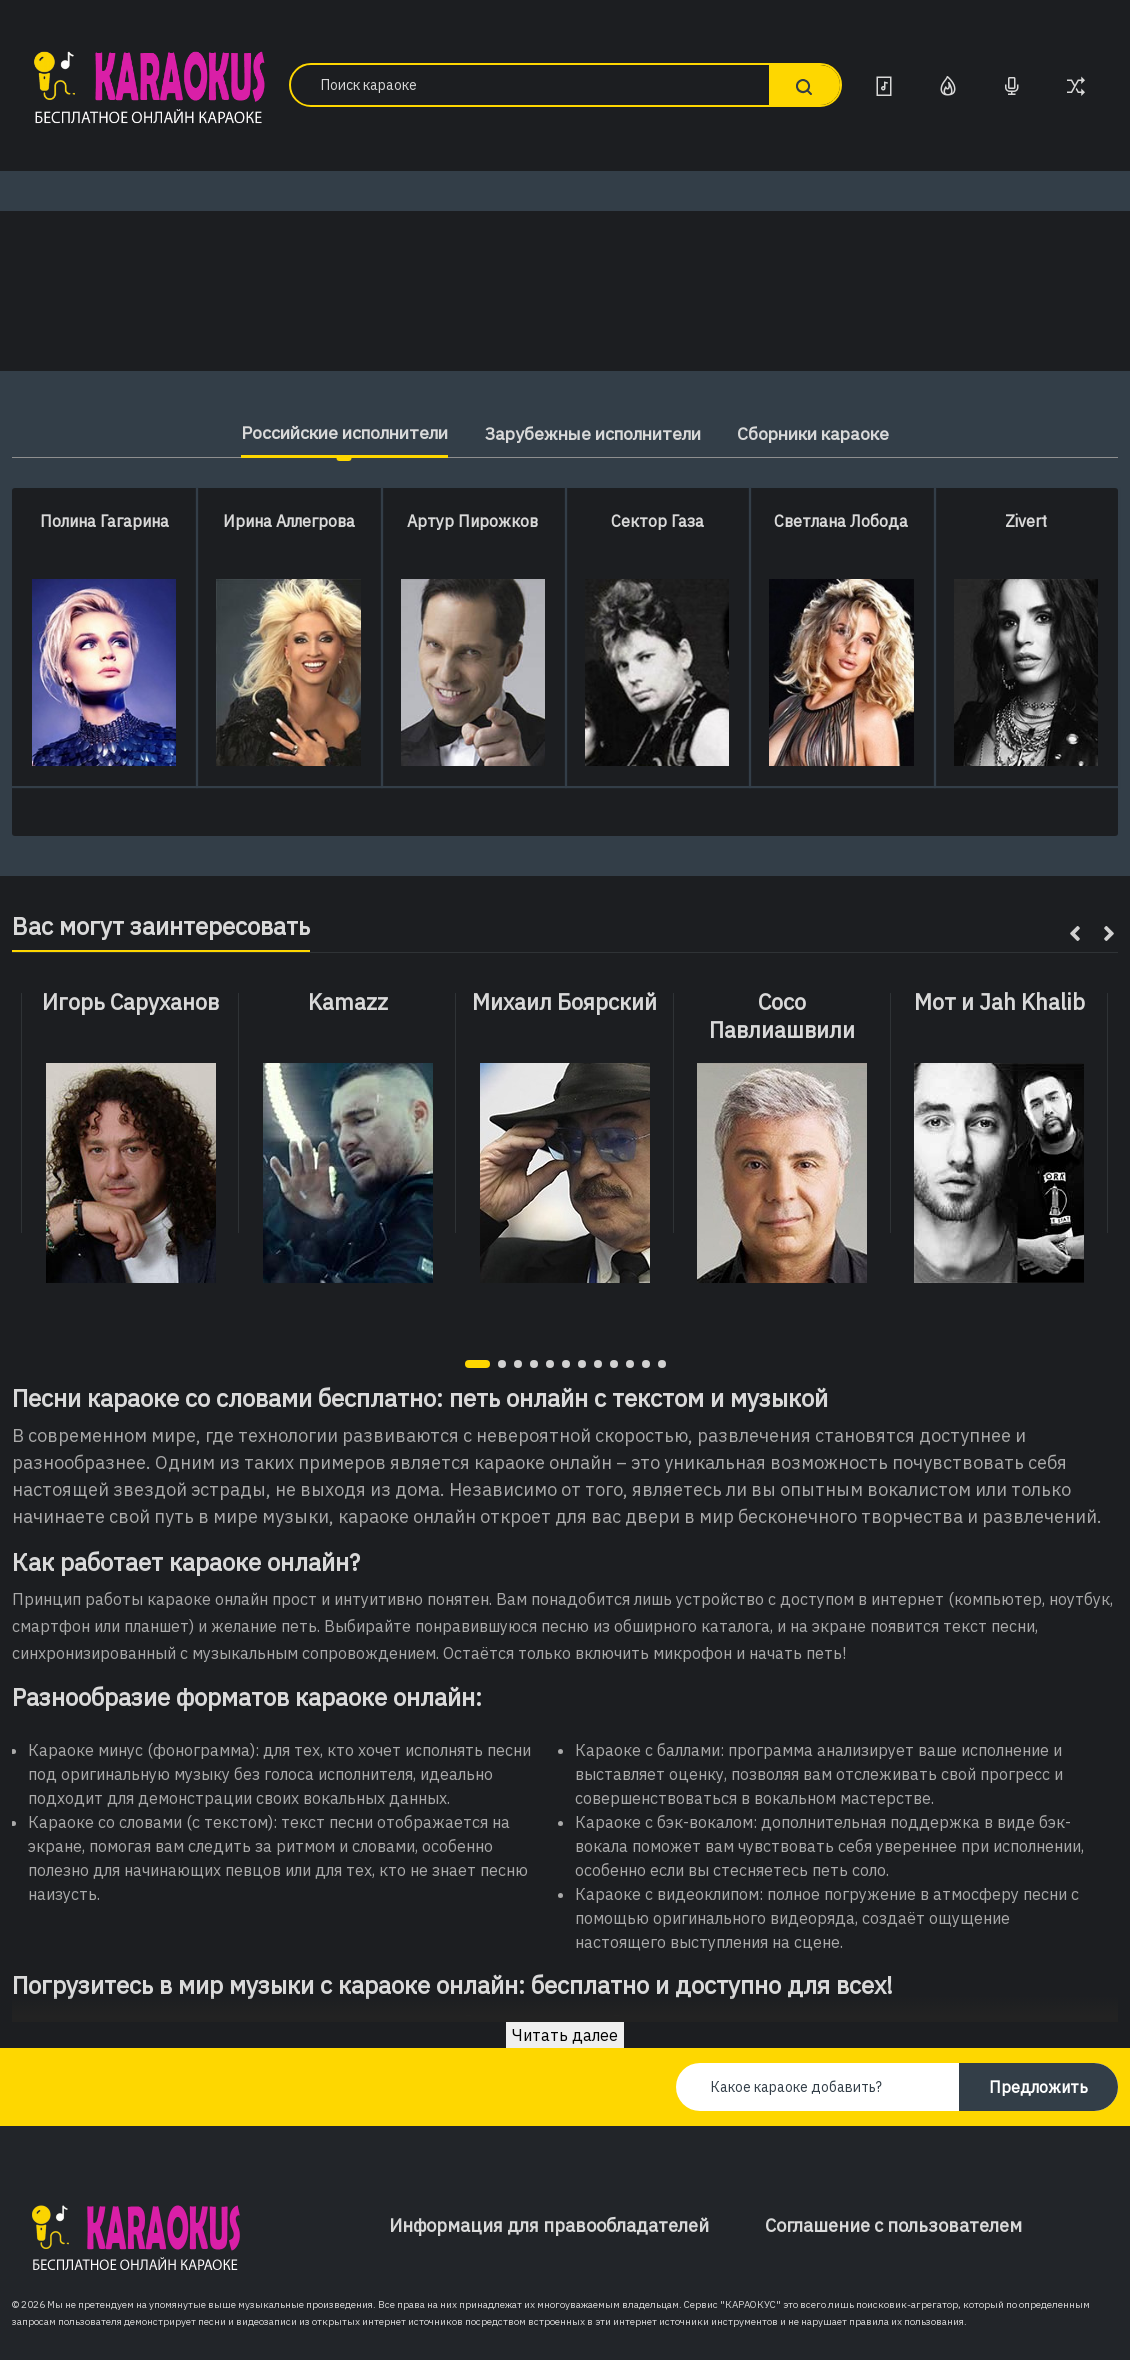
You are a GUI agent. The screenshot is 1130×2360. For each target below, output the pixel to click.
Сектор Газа (657, 521)
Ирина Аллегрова (289, 521)
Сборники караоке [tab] (829, 433)
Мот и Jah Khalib (999, 1002)
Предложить (1038, 2087)
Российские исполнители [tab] (331, 432)
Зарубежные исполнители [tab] (595, 433)
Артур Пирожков (472, 521)
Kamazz (348, 1002)
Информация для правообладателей (549, 2225)
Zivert (1026, 521)
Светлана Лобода (841, 521)
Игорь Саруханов (130, 1002)
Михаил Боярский (564, 1002)
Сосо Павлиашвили (782, 1016)
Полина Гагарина (104, 521)
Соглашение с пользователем (893, 2225)
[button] (477, 1364)
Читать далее (565, 2035)
